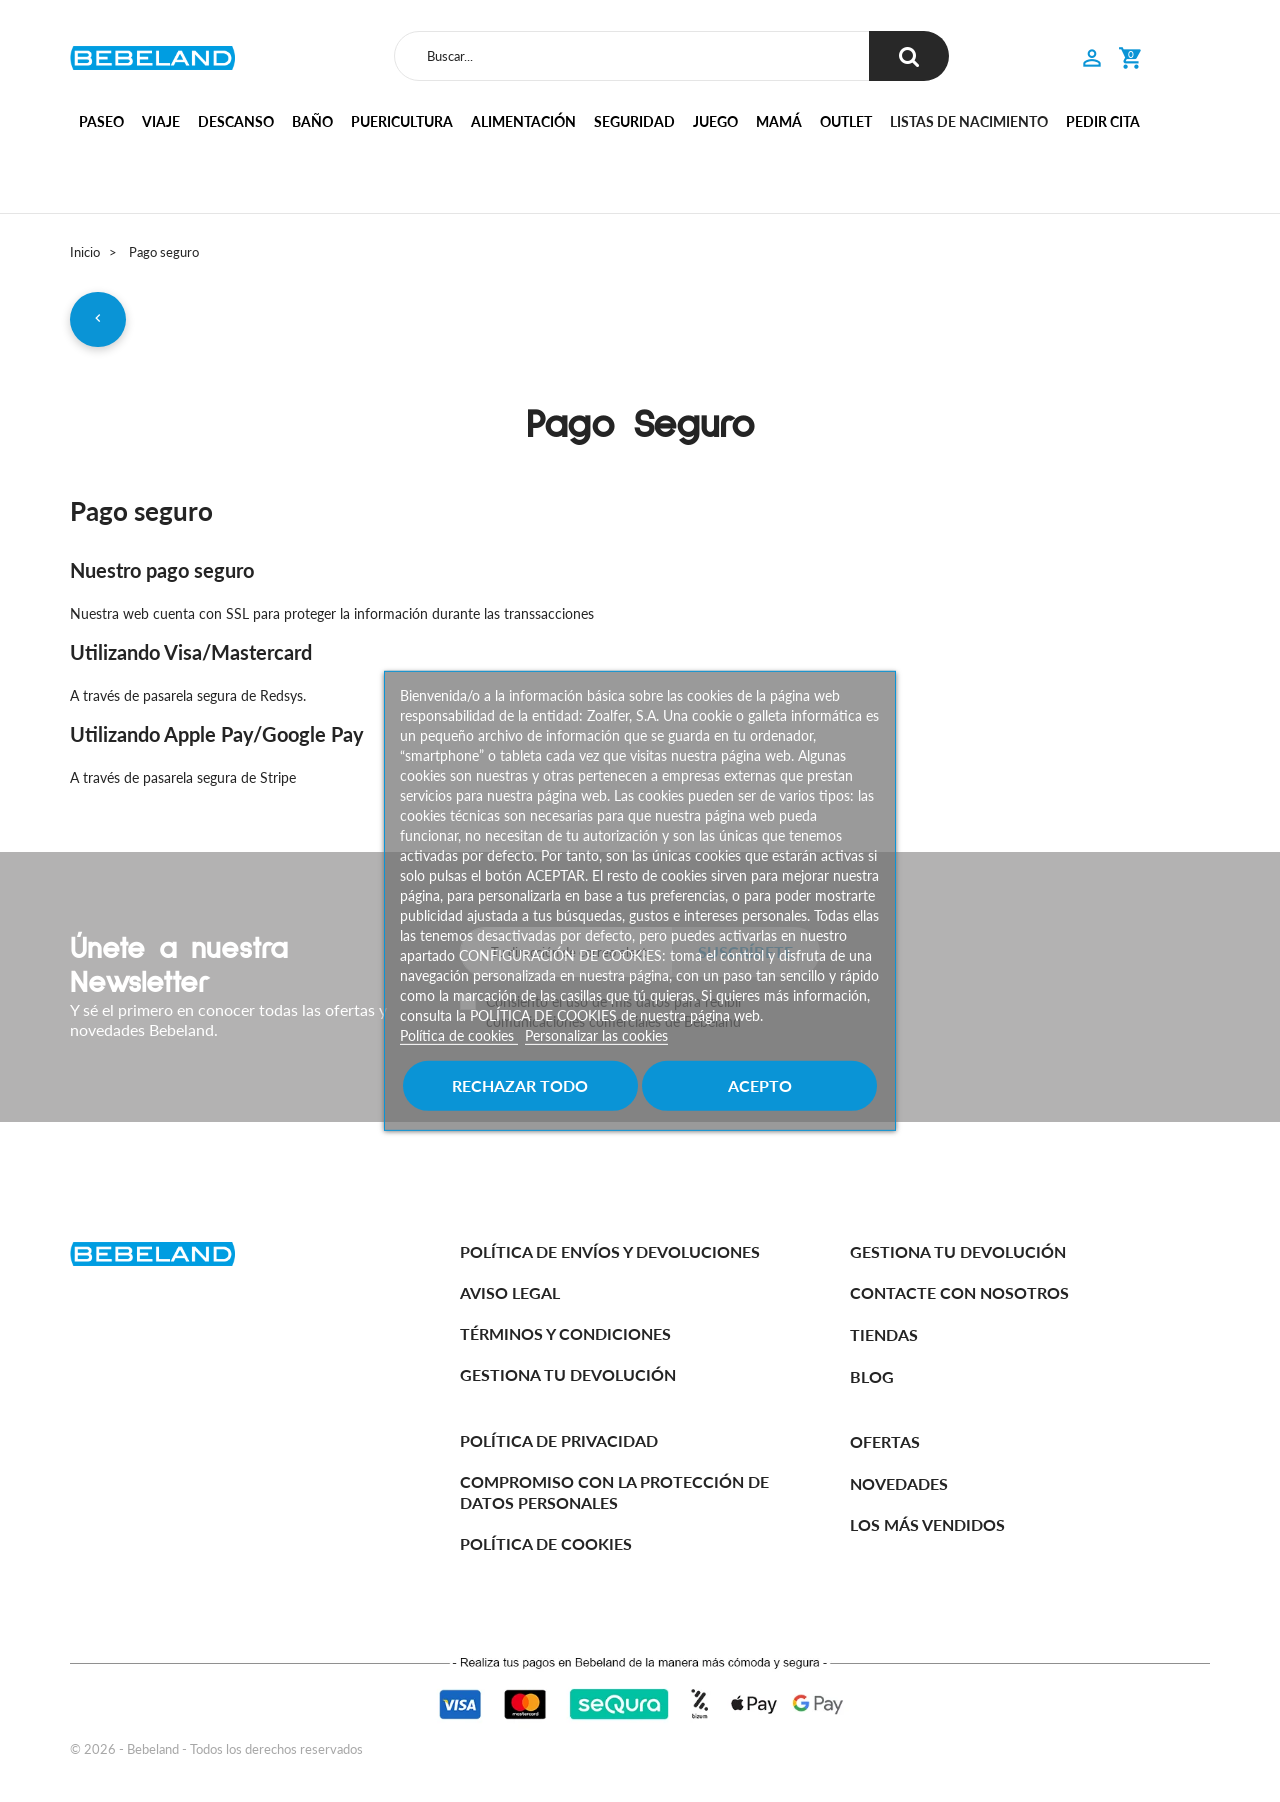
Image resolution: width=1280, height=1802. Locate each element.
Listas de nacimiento (969, 121)
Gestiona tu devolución (568, 1374)
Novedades (899, 1483)
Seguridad (634, 121)
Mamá (779, 121)
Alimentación (523, 121)
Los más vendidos (927, 1525)
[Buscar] (632, 56)
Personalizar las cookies (596, 1035)
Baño (312, 121)
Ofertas (885, 1441)
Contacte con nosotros (959, 1293)
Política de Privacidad (559, 1440)
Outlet (846, 121)
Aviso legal (510, 1292)
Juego (715, 121)
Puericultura (402, 121)
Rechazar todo (520, 1085)
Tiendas (884, 1335)
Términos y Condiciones (565, 1333)
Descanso (236, 121)
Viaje (161, 121)
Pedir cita (1103, 121)
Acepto (760, 1085)
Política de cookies (459, 1035)
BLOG (872, 1376)
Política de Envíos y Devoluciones (610, 1251)
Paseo (101, 121)
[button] (1092, 60)
